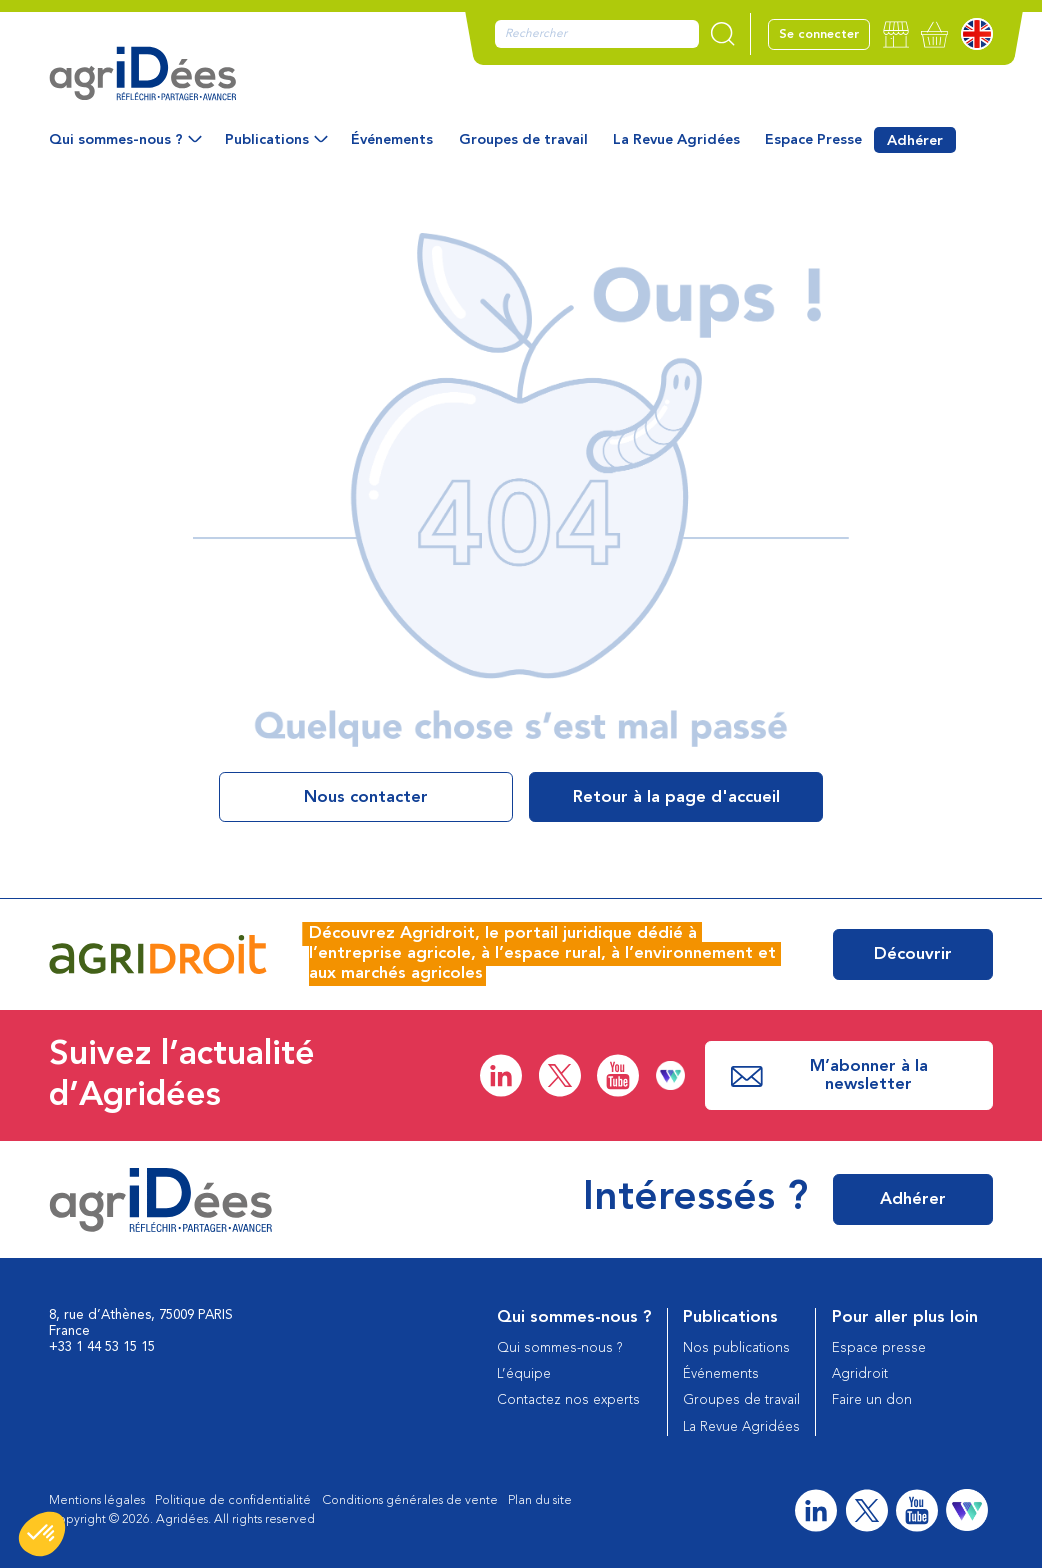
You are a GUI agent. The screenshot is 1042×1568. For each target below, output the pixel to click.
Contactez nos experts (568, 1400)
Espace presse (879, 1348)
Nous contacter (366, 797)
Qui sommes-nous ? (116, 140)
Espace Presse (813, 140)
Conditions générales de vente (410, 1500)
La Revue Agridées (676, 140)
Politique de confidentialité (233, 1500)
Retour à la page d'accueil (676, 797)
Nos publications (736, 1348)
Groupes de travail (523, 140)
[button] (42, 1534)
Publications (267, 140)
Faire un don (872, 1400)
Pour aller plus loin (905, 1317)
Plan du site (540, 1500)
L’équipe (524, 1374)
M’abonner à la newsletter (829, 1075)
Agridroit (860, 1374)
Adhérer (915, 141)
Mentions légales (97, 1500)
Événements (392, 140)
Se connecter (819, 34)
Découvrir (913, 954)
